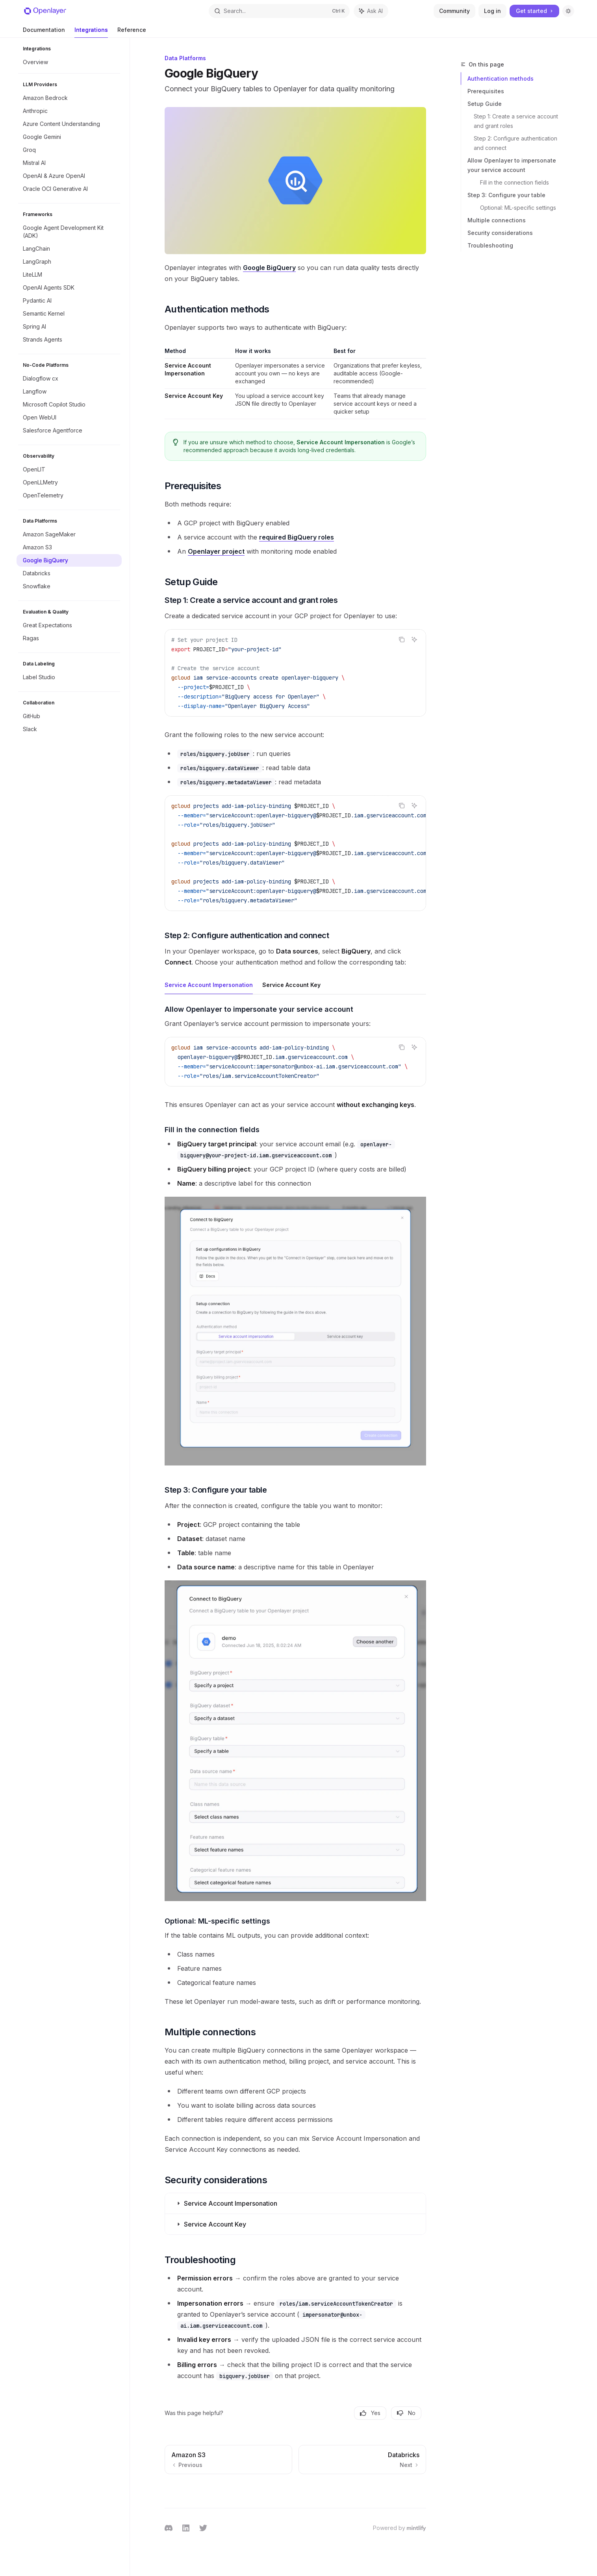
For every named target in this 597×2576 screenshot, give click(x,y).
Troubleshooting (490, 245)
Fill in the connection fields (514, 182)
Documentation (44, 32)
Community (454, 10)
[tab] (209, 985)
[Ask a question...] (295, 2504)
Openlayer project (216, 551)
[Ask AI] (414, 639)
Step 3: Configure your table (506, 195)
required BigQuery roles (296, 537)
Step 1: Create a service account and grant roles (517, 121)
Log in (492, 10)
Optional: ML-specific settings (518, 207)
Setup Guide (484, 103)
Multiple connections (496, 220)
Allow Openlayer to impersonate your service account (511, 165)
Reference (131, 32)
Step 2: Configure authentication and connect (516, 143)
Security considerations (500, 232)
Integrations (91, 32)
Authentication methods (500, 78)
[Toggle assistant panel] (371, 11)
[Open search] (279, 11)
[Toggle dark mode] (568, 11)
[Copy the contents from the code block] (402, 639)
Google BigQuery (269, 268)
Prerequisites (485, 91)
